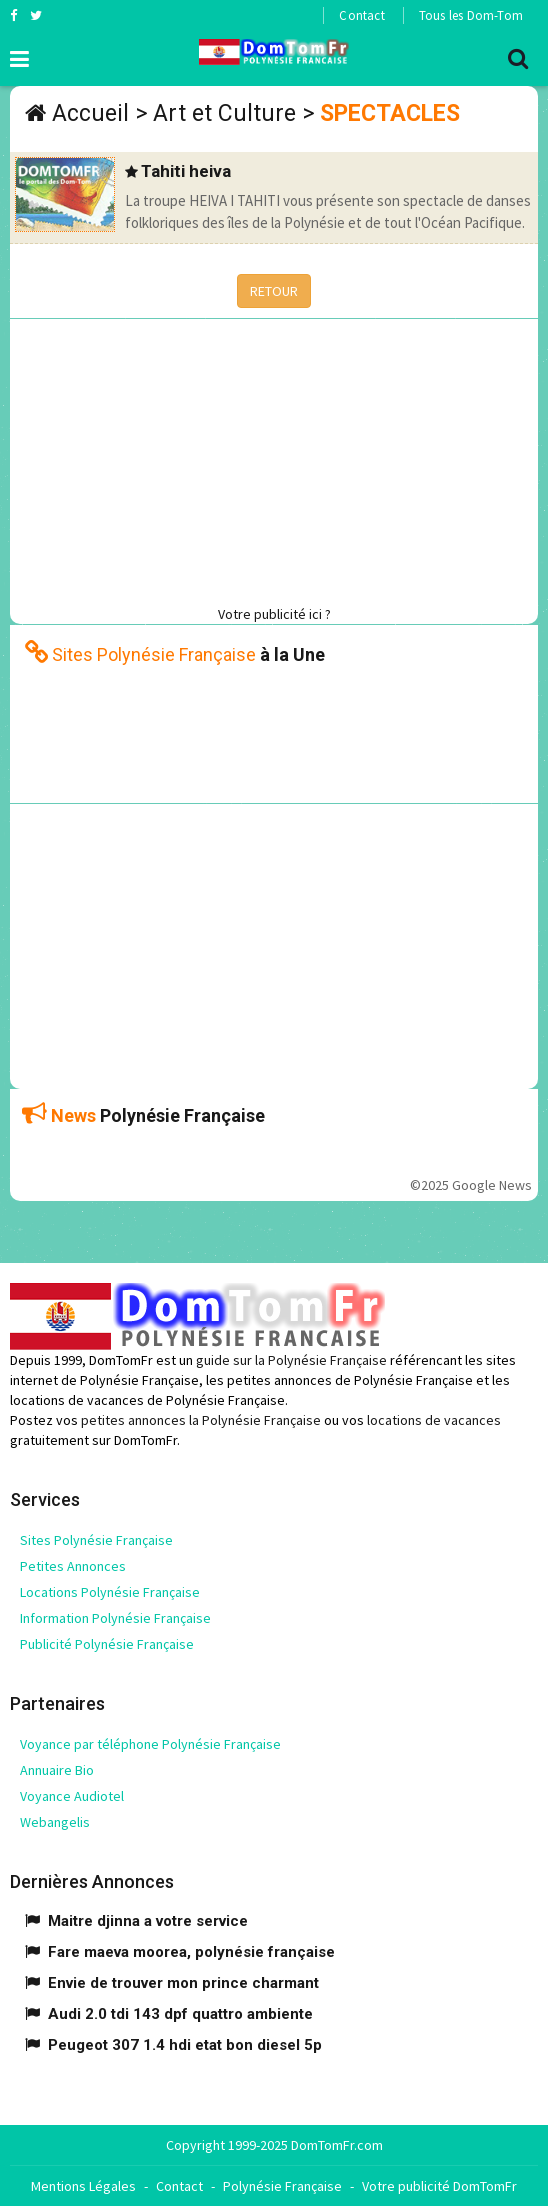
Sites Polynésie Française (96, 1540)
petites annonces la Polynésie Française (201, 1420)
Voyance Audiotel (72, 1796)
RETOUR (274, 291)
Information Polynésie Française (115, 1618)
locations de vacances (434, 1420)
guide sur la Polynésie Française (291, 1360)
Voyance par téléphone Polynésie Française (150, 1744)
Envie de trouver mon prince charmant (183, 1983)
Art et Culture (224, 113)
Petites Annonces (73, 1566)
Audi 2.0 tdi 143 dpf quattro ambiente (180, 2014)
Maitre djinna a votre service (148, 1921)
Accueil (90, 113)
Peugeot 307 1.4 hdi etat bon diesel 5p (185, 2045)
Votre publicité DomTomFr (439, 2186)
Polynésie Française (282, 2186)
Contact (361, 15)
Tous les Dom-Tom (471, 15)
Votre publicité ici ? (274, 614)
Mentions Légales (83, 2186)
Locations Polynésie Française (110, 1592)
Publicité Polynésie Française (107, 1644)
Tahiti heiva (186, 171)
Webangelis (55, 1822)
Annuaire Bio (57, 1770)
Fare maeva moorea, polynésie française (191, 1952)
